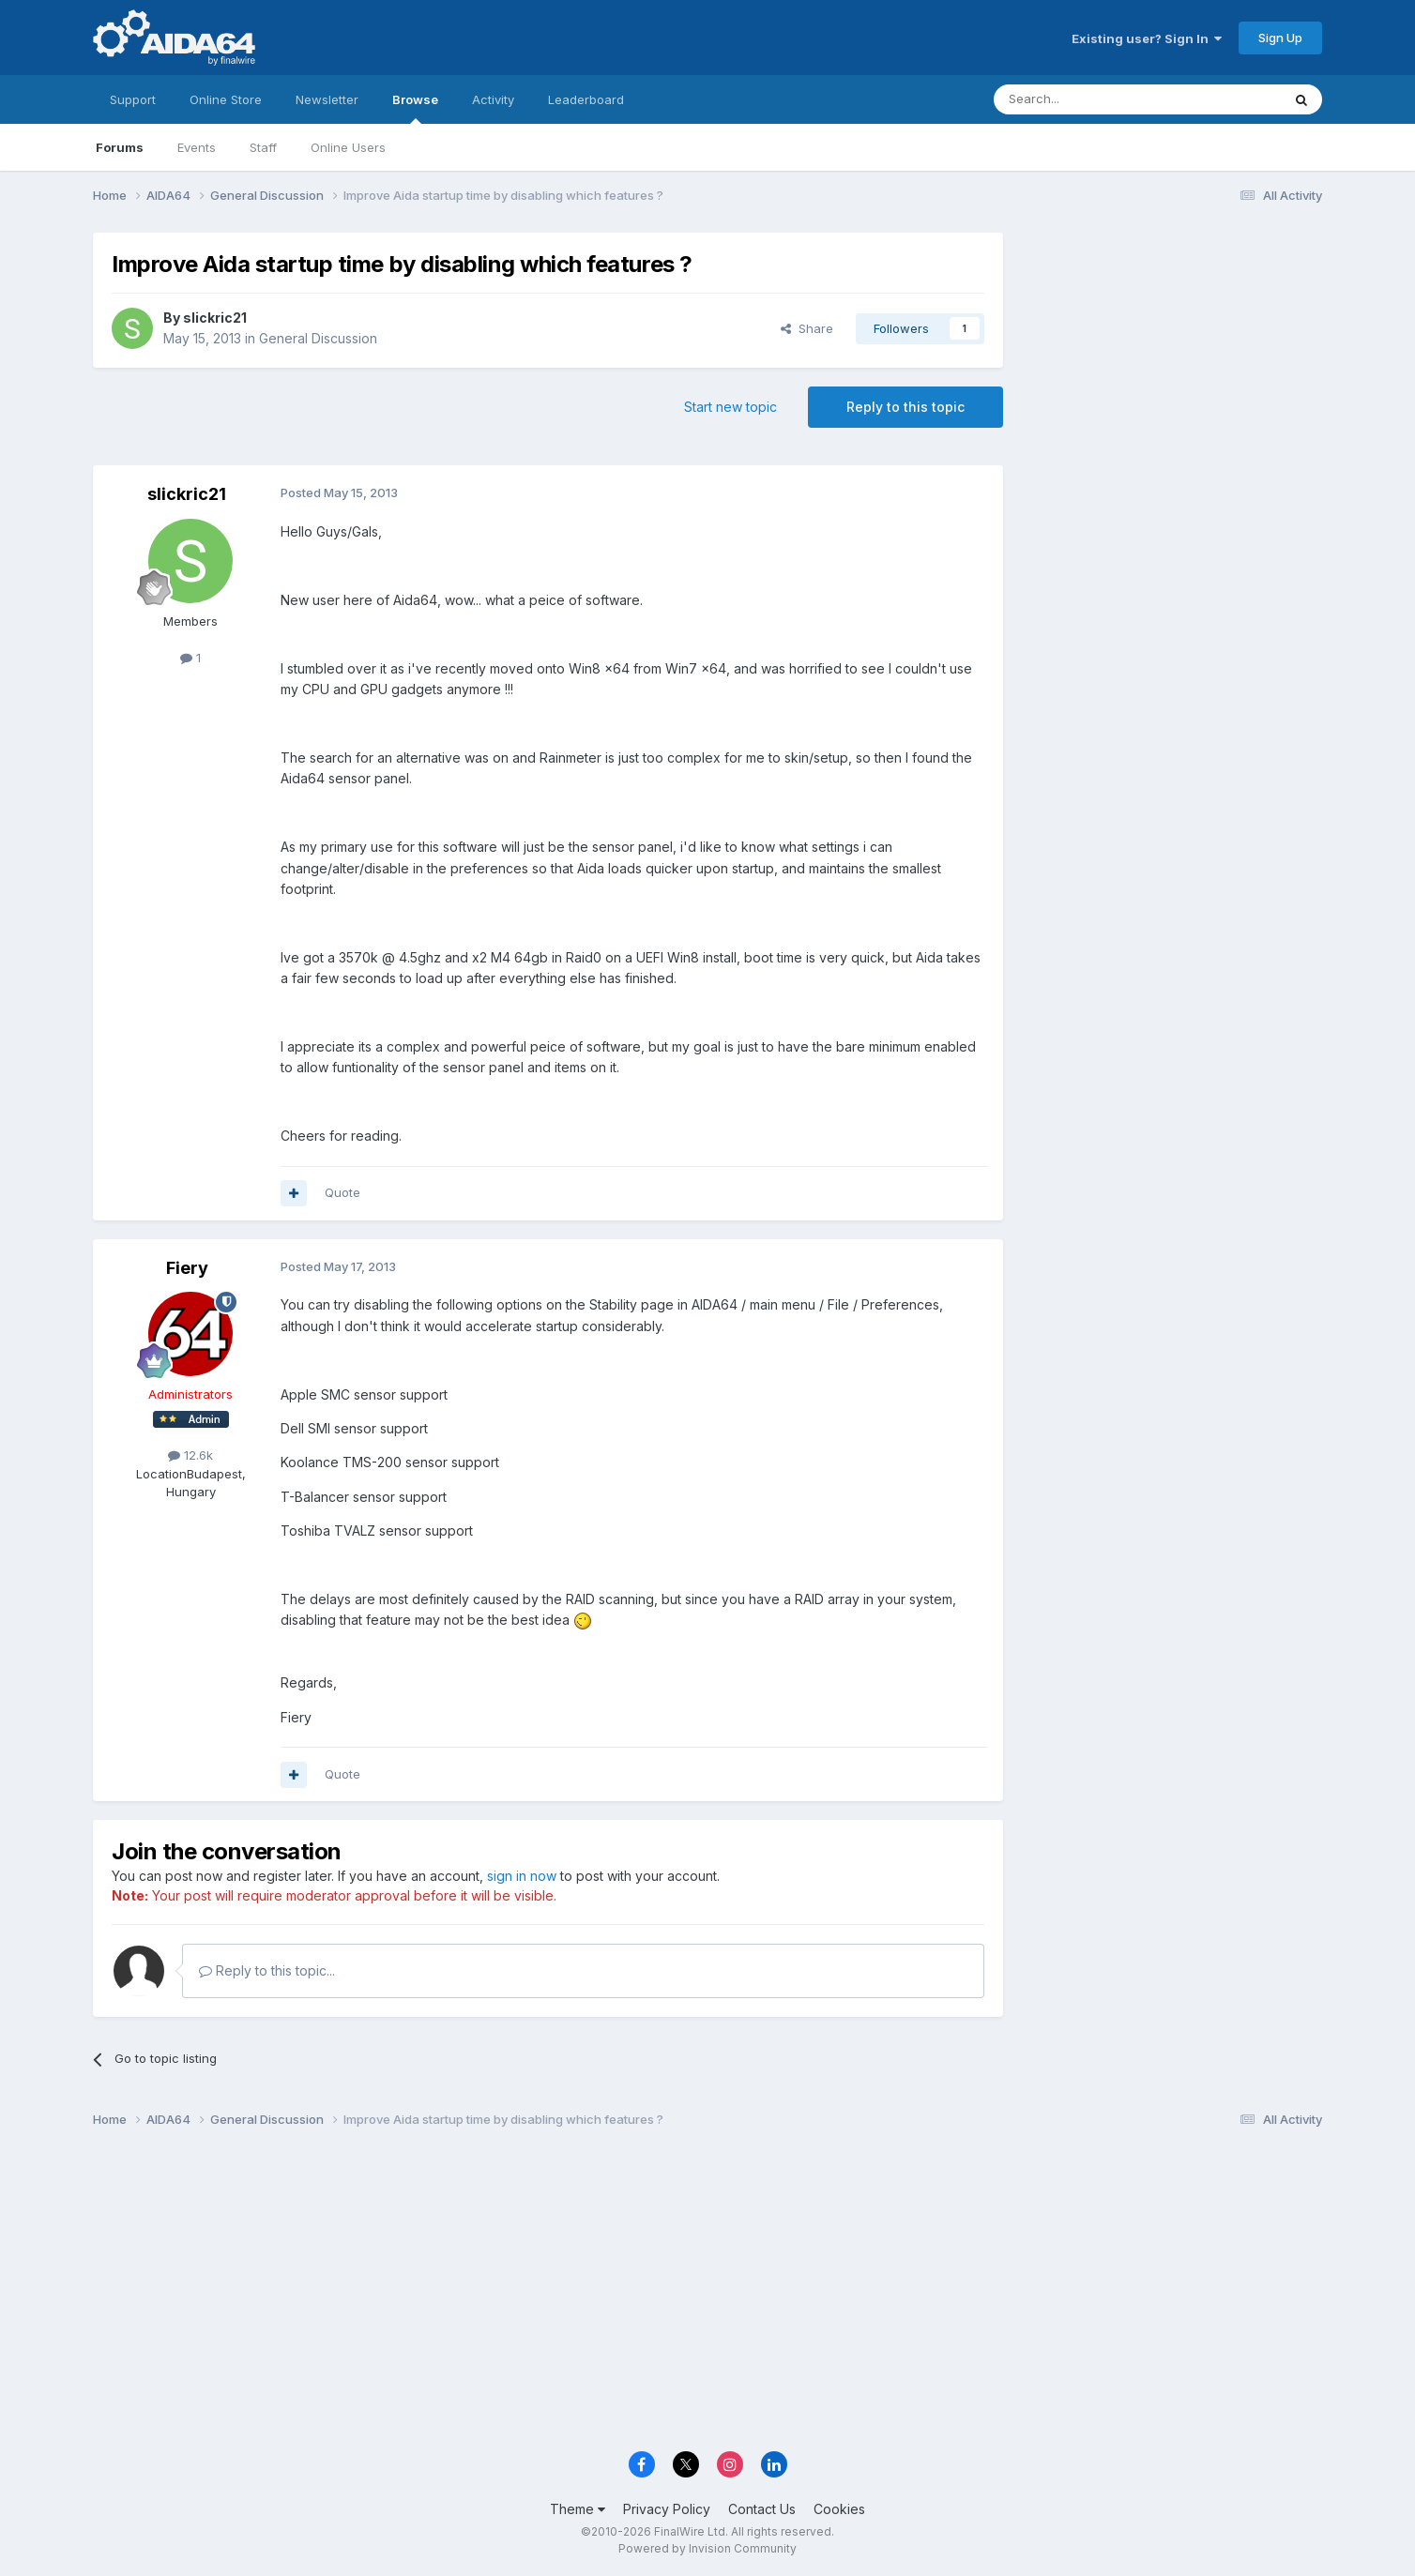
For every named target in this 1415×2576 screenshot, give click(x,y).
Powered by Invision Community (707, 2548)
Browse (415, 108)
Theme (577, 2509)
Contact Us (762, 2509)
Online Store (226, 99)
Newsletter (327, 99)
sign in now (521, 1876)
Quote (342, 1192)
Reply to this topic (905, 407)
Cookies (839, 2509)
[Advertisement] (1172, 358)
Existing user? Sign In (1147, 38)
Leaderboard (586, 99)
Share (807, 328)
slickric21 (215, 318)
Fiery (187, 1268)
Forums (120, 147)
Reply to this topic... (267, 1970)
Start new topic (730, 407)
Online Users (348, 147)
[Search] (1089, 99)
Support (133, 99)
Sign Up (1280, 37)
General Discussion (318, 338)
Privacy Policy (666, 2509)
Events (196, 147)
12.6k (190, 1454)
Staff (263, 147)
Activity (493, 99)
